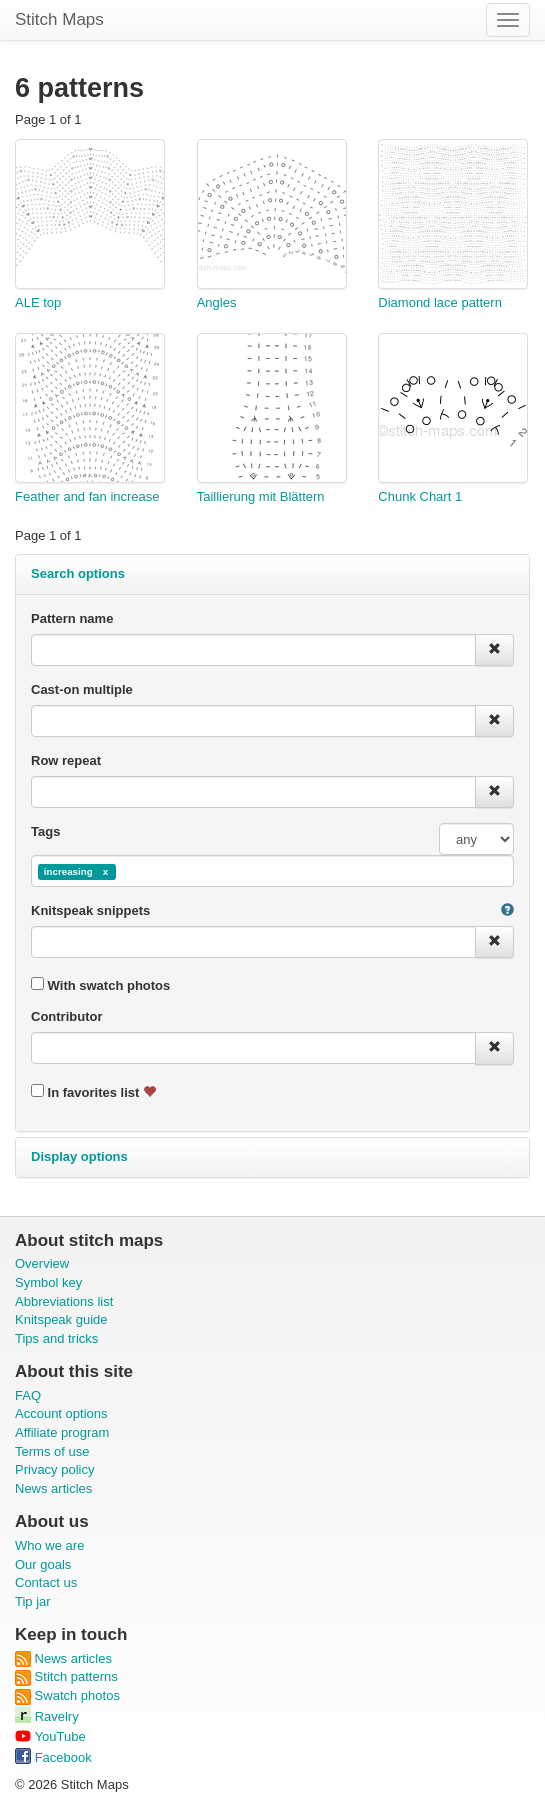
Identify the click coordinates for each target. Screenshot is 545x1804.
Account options (61, 1413)
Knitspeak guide (61, 1319)
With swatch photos (100, 985)
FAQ (28, 1395)
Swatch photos (67, 1695)
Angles (217, 302)
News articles (53, 1488)
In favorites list (93, 1092)
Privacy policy (54, 1469)
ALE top (38, 302)
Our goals (43, 1564)
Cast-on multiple (82, 689)
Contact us (46, 1582)
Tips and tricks (56, 1338)
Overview (42, 1263)
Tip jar (33, 1601)
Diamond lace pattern (440, 302)
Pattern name (72, 618)
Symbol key (48, 1282)
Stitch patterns (66, 1676)
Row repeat (66, 760)
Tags (45, 831)
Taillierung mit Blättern (261, 496)
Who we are (49, 1545)
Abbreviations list (64, 1301)
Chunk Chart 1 (420, 496)
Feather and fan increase (87, 496)
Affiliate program (62, 1432)
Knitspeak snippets (90, 910)
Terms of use (52, 1451)
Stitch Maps (59, 19)
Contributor (66, 1016)
